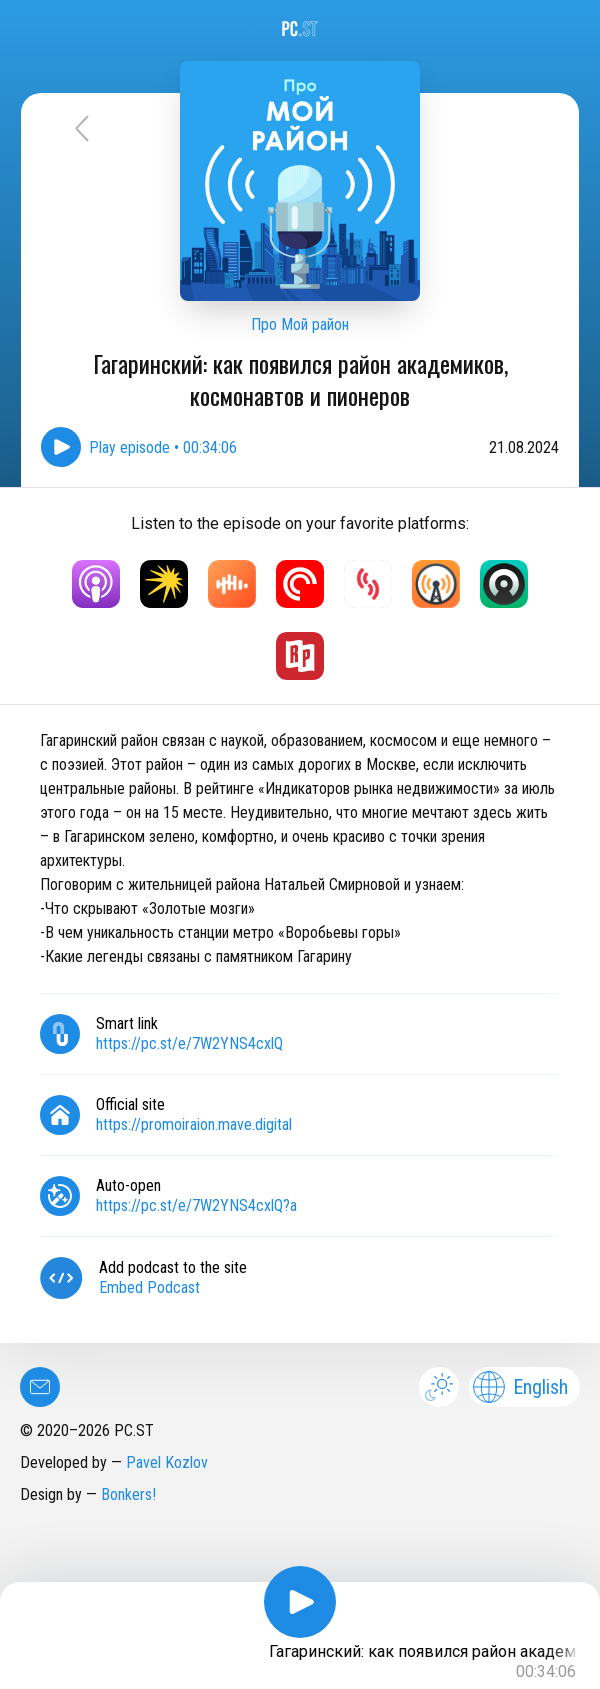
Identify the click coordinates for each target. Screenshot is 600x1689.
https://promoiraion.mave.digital (194, 1124)
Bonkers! (128, 1494)
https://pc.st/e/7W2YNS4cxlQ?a (196, 1205)
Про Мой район (300, 324)
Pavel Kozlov (167, 1462)
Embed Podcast (149, 1287)
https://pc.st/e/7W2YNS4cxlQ (189, 1043)
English (520, 1387)
